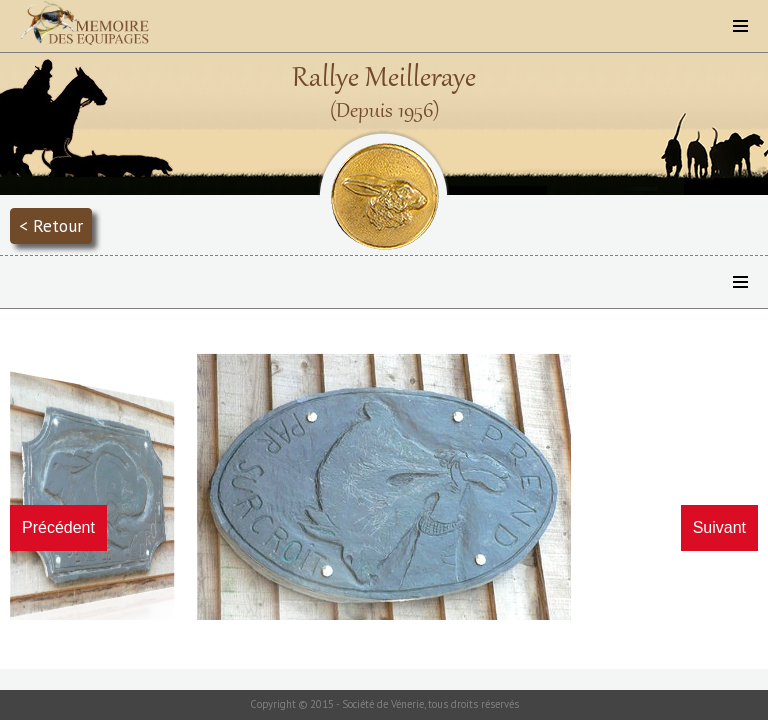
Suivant (719, 527)
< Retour (51, 225)
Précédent (58, 527)
